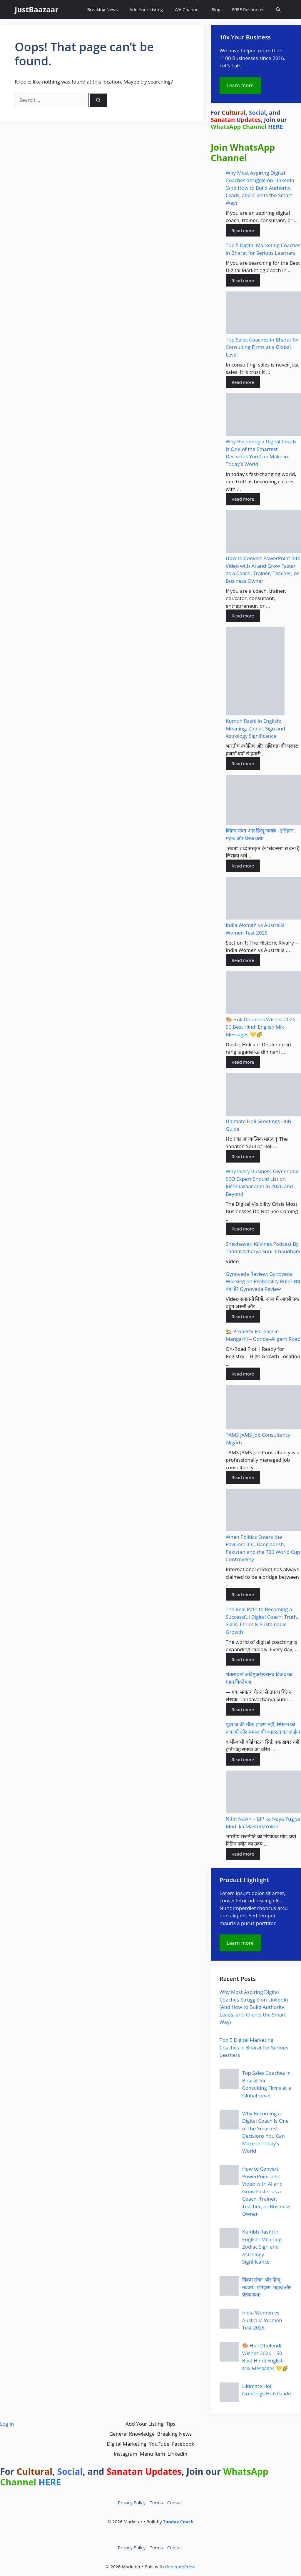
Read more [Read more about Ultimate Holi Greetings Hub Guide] (243, 1156)
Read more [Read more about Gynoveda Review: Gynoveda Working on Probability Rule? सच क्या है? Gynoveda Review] (243, 1316)
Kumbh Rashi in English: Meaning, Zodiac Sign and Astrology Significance (255, 728)
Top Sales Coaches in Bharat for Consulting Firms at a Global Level (262, 347)
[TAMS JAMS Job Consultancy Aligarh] (263, 1408)
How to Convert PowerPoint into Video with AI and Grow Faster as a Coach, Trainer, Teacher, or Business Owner (266, 2191)
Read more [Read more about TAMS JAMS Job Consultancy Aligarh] (243, 1477)
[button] (278, 9)
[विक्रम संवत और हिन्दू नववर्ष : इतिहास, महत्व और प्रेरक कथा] (263, 801)
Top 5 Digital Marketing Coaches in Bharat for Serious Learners (254, 2047)
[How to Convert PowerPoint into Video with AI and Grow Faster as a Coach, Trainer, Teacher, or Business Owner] (263, 532)
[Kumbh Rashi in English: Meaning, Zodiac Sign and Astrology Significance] (255, 672)
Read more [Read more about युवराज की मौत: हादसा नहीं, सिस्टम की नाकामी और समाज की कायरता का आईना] (243, 1759)
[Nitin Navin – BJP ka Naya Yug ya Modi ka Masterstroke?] (263, 1793)
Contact (175, 2502)
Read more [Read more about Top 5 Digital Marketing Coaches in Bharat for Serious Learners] (243, 280)
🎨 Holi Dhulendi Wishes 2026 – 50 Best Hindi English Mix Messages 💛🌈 (262, 1027)
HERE (275, 127)
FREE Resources (248, 9)
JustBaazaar (36, 9)
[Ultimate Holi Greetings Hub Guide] (263, 1095)
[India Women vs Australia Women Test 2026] (263, 899)
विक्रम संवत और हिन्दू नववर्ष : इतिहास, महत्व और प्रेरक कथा (266, 2287)
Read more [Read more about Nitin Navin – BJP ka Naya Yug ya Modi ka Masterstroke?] (243, 1854)
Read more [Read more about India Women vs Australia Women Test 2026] (243, 960)
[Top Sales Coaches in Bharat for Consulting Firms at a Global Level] (263, 314)
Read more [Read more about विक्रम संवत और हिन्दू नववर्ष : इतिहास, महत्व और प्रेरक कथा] (243, 866)
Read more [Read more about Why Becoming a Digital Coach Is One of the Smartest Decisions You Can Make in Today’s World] (243, 499)
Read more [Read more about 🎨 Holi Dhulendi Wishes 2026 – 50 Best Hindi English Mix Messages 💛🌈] (243, 1062)
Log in (7, 2423)
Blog (215, 9)
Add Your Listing (146, 9)
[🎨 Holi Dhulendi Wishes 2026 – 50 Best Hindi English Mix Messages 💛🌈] (263, 993)
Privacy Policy (132, 2502)
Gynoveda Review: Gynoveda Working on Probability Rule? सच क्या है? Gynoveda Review (263, 1281)
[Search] (98, 100)
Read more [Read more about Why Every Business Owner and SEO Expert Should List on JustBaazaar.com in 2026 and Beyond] (243, 1229)
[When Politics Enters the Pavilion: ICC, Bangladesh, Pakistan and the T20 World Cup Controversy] (263, 1511)
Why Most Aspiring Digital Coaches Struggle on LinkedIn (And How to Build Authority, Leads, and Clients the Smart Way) (260, 187)
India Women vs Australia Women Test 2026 (262, 2320)
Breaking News (102, 9)
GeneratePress (180, 2567)
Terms (156, 2502)
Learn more (240, 85)
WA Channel (187, 9)
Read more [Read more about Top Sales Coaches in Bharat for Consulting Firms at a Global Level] (243, 382)
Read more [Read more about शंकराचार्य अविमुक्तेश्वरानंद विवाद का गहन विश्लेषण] (243, 1709)
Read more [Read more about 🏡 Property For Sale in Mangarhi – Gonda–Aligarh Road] (243, 1374)
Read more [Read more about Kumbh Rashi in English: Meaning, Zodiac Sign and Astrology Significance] (243, 763)
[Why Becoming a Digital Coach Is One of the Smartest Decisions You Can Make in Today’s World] (263, 415)
